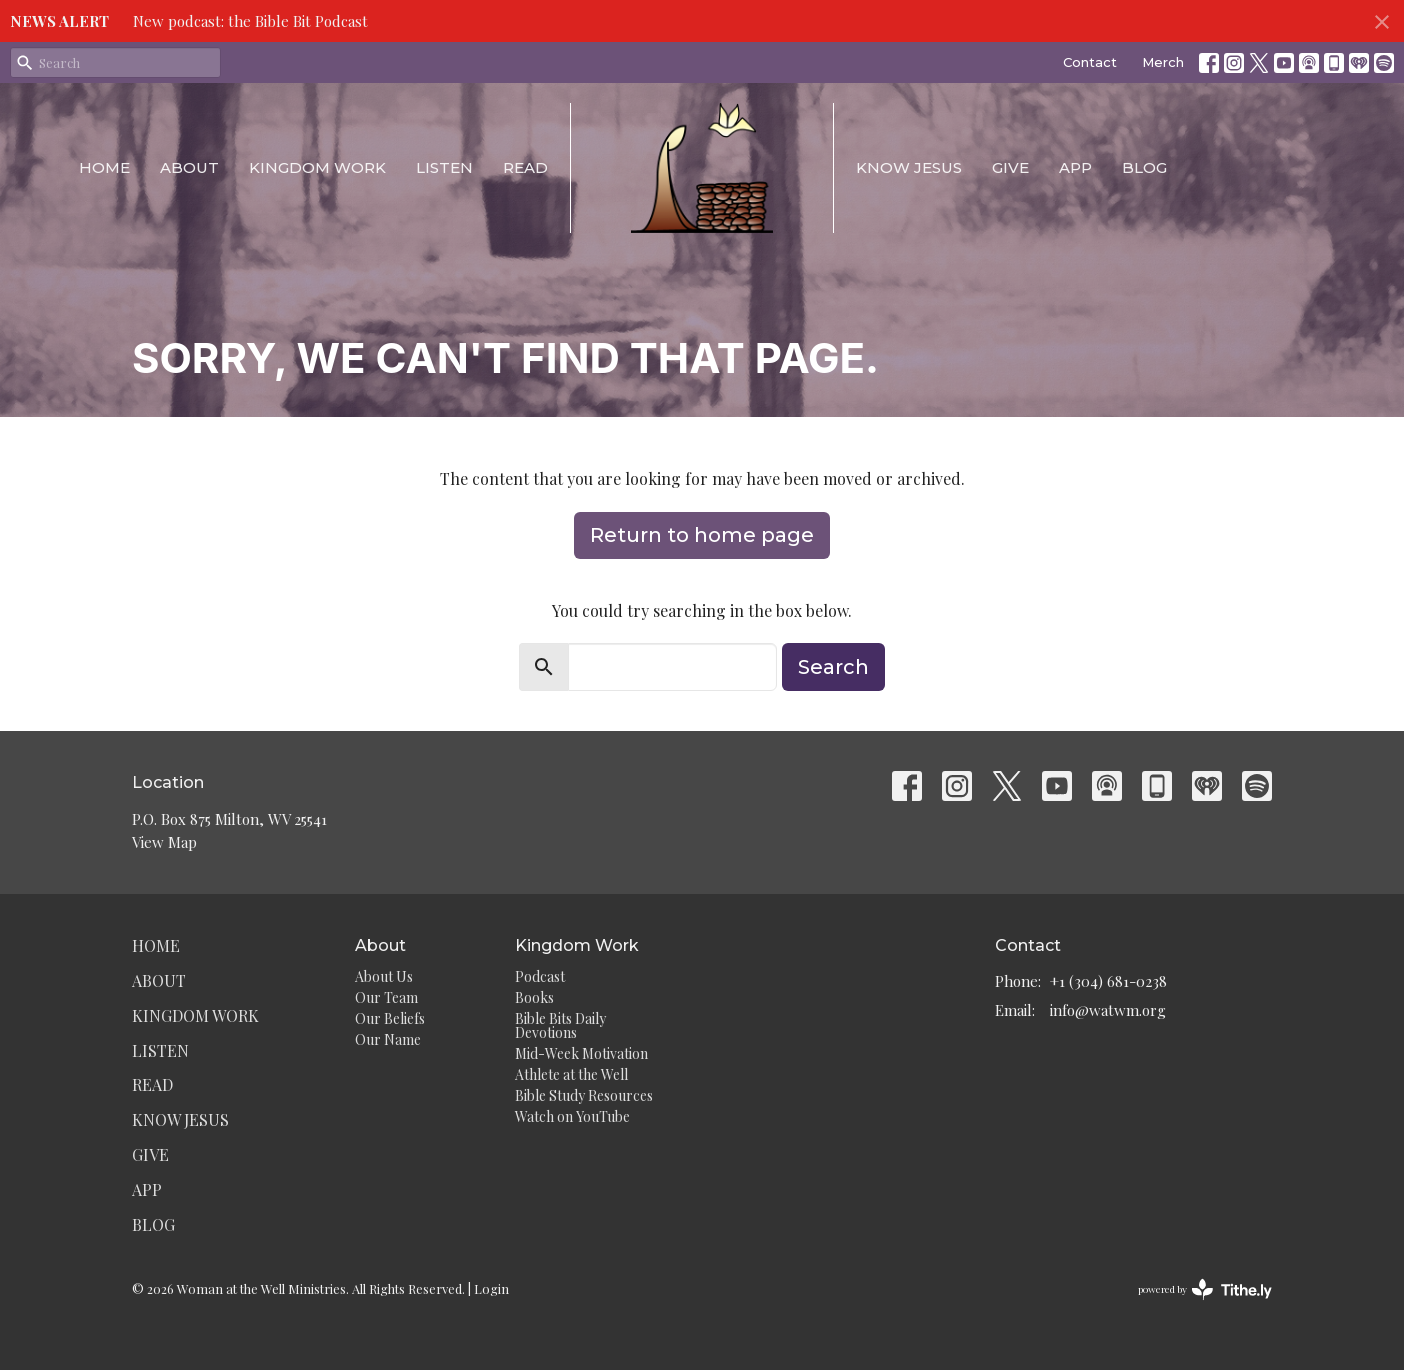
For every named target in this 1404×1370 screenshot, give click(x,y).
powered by (1205, 1289)
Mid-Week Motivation (581, 1053)
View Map (164, 842)
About (189, 167)
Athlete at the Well (571, 1074)
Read (525, 167)
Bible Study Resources (584, 1095)
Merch (1163, 62)
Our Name (388, 1039)
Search (833, 667)
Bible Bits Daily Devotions (560, 1025)
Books (534, 997)
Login (491, 1288)
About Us (384, 976)
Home (104, 167)
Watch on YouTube (572, 1116)
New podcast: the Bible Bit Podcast (250, 21)
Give (1010, 167)
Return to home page (702, 535)
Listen (444, 167)
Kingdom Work (317, 167)
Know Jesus (909, 167)
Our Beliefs (390, 1018)
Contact (1090, 62)
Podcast (540, 976)
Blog (1144, 167)
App (1075, 167)
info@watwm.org (1108, 1010)
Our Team (386, 997)
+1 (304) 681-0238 (1108, 981)
